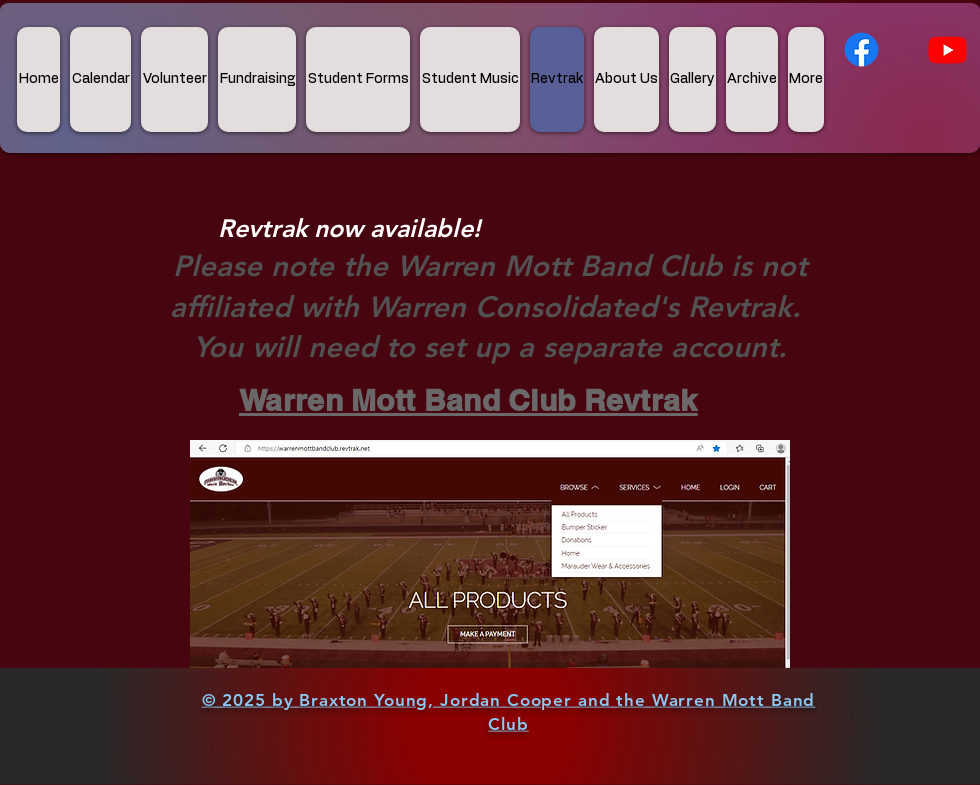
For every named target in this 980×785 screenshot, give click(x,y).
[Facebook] (861, 49)
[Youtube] (947, 49)
